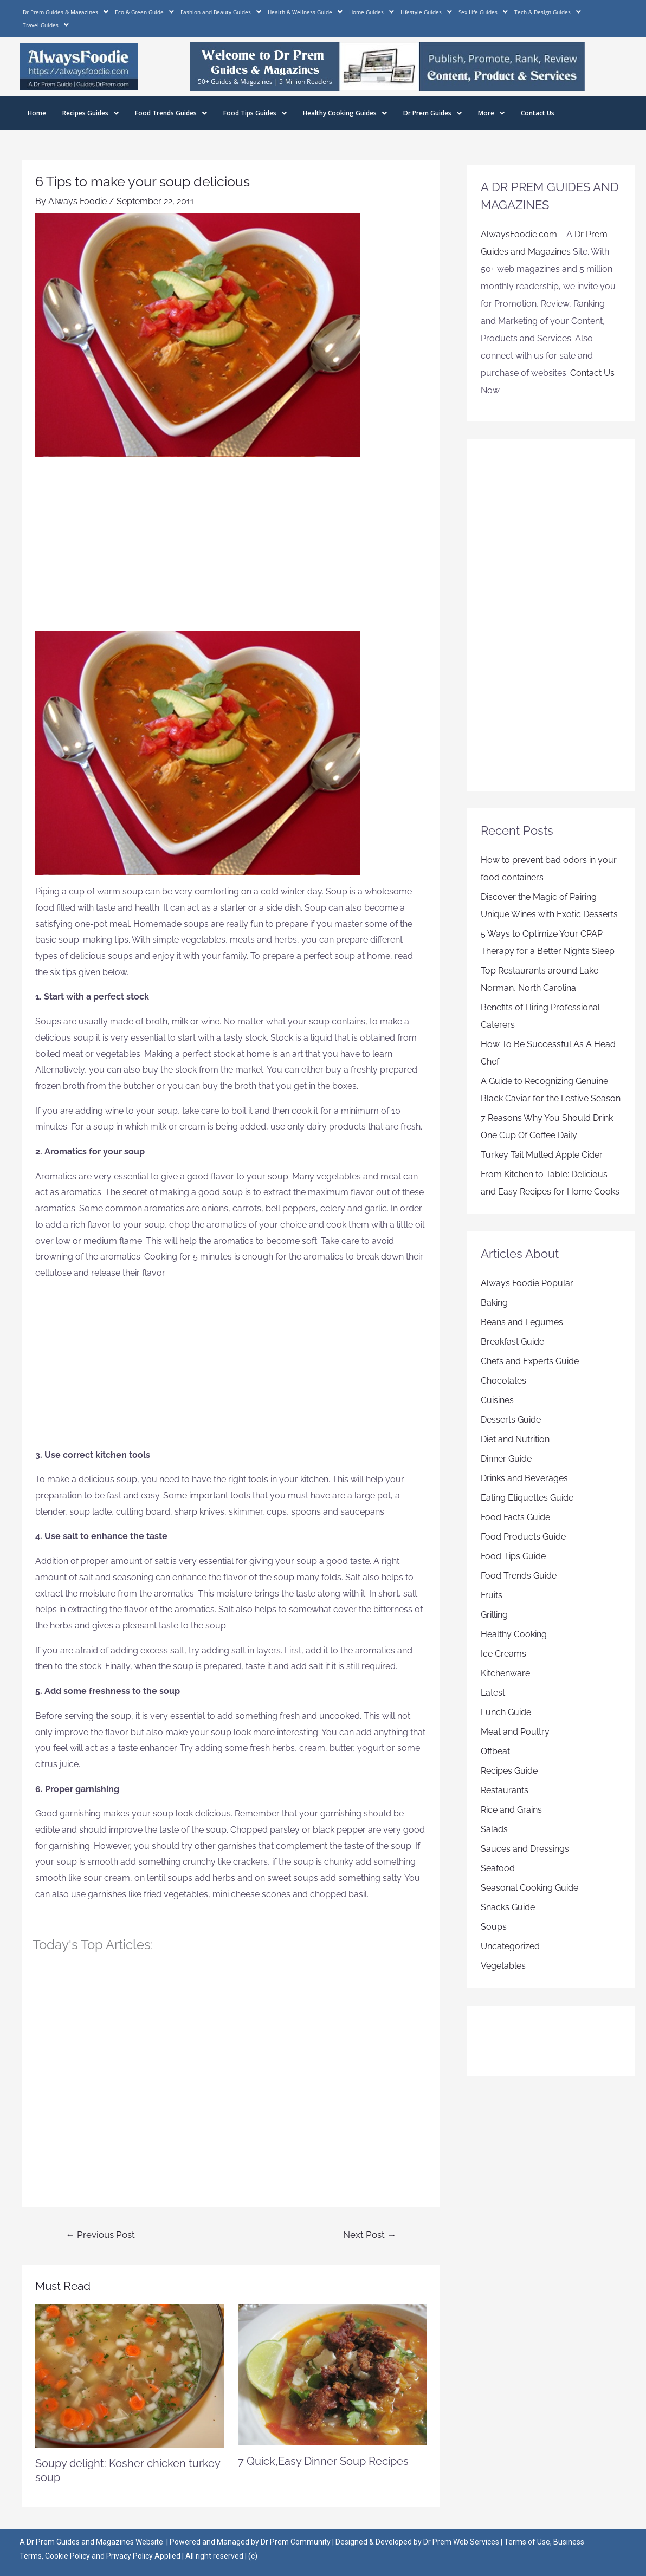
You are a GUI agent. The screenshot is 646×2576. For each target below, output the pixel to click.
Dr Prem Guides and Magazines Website (95, 2542)
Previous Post (100, 2234)
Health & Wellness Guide (305, 12)
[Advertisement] (231, 550)
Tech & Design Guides (547, 12)
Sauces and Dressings (525, 1849)
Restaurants (504, 1790)
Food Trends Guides (171, 113)
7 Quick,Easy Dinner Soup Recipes (323, 2461)
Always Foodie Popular (527, 1283)
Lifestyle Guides (426, 12)
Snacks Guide (508, 1907)
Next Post (369, 2234)
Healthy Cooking (514, 1634)
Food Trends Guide (519, 1576)
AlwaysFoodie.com (519, 234)
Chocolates (503, 1380)
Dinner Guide (506, 1459)
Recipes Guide (509, 1771)
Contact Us (537, 113)
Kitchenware (505, 1673)
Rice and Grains (511, 1810)
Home (37, 113)
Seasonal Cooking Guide (529, 1888)
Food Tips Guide (513, 1556)
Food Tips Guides (255, 113)
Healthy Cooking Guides (345, 113)
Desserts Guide (511, 1419)
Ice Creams (503, 1654)
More (491, 113)
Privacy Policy (129, 2556)
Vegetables (503, 1966)
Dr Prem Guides (432, 113)
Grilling (494, 1615)
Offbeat (495, 1751)
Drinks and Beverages (524, 1478)
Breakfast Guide (512, 1341)
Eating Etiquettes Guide (527, 1498)
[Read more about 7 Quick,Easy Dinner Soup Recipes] (332, 2374)
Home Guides (371, 12)
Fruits (491, 1595)
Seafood (498, 1868)
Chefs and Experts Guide (530, 1361)
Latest (493, 1693)
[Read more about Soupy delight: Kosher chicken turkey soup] (129, 2375)
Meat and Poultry (515, 1732)
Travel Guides (46, 25)
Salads (494, 1829)
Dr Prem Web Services (461, 2542)
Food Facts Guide (515, 1517)
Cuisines (497, 1400)
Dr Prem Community (296, 2542)
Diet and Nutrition (515, 1439)
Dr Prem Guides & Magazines (65, 12)
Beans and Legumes (522, 1322)
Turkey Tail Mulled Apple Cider (542, 1155)
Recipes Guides (90, 113)
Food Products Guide (523, 1537)
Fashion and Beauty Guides (220, 12)
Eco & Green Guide (144, 12)
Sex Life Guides (483, 12)
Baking (494, 1302)
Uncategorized (510, 1946)
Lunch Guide (506, 1712)
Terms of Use (527, 2542)
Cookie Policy (68, 2556)
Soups (494, 1927)
